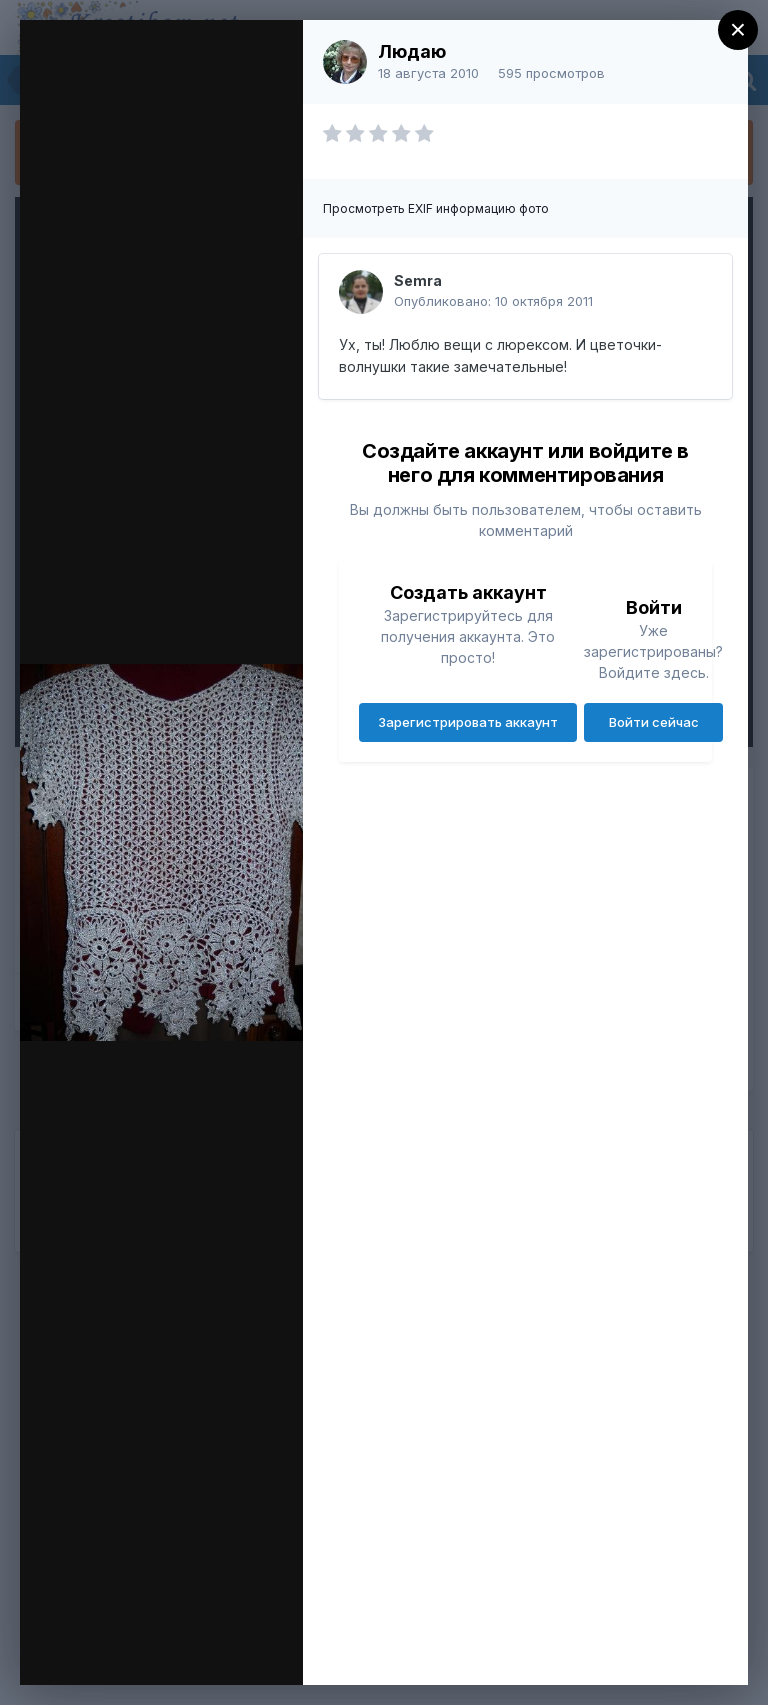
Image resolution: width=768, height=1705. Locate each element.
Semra (418, 280)
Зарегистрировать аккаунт (468, 722)
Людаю (412, 51)
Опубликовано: (493, 301)
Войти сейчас (654, 722)
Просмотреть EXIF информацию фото (436, 208)
